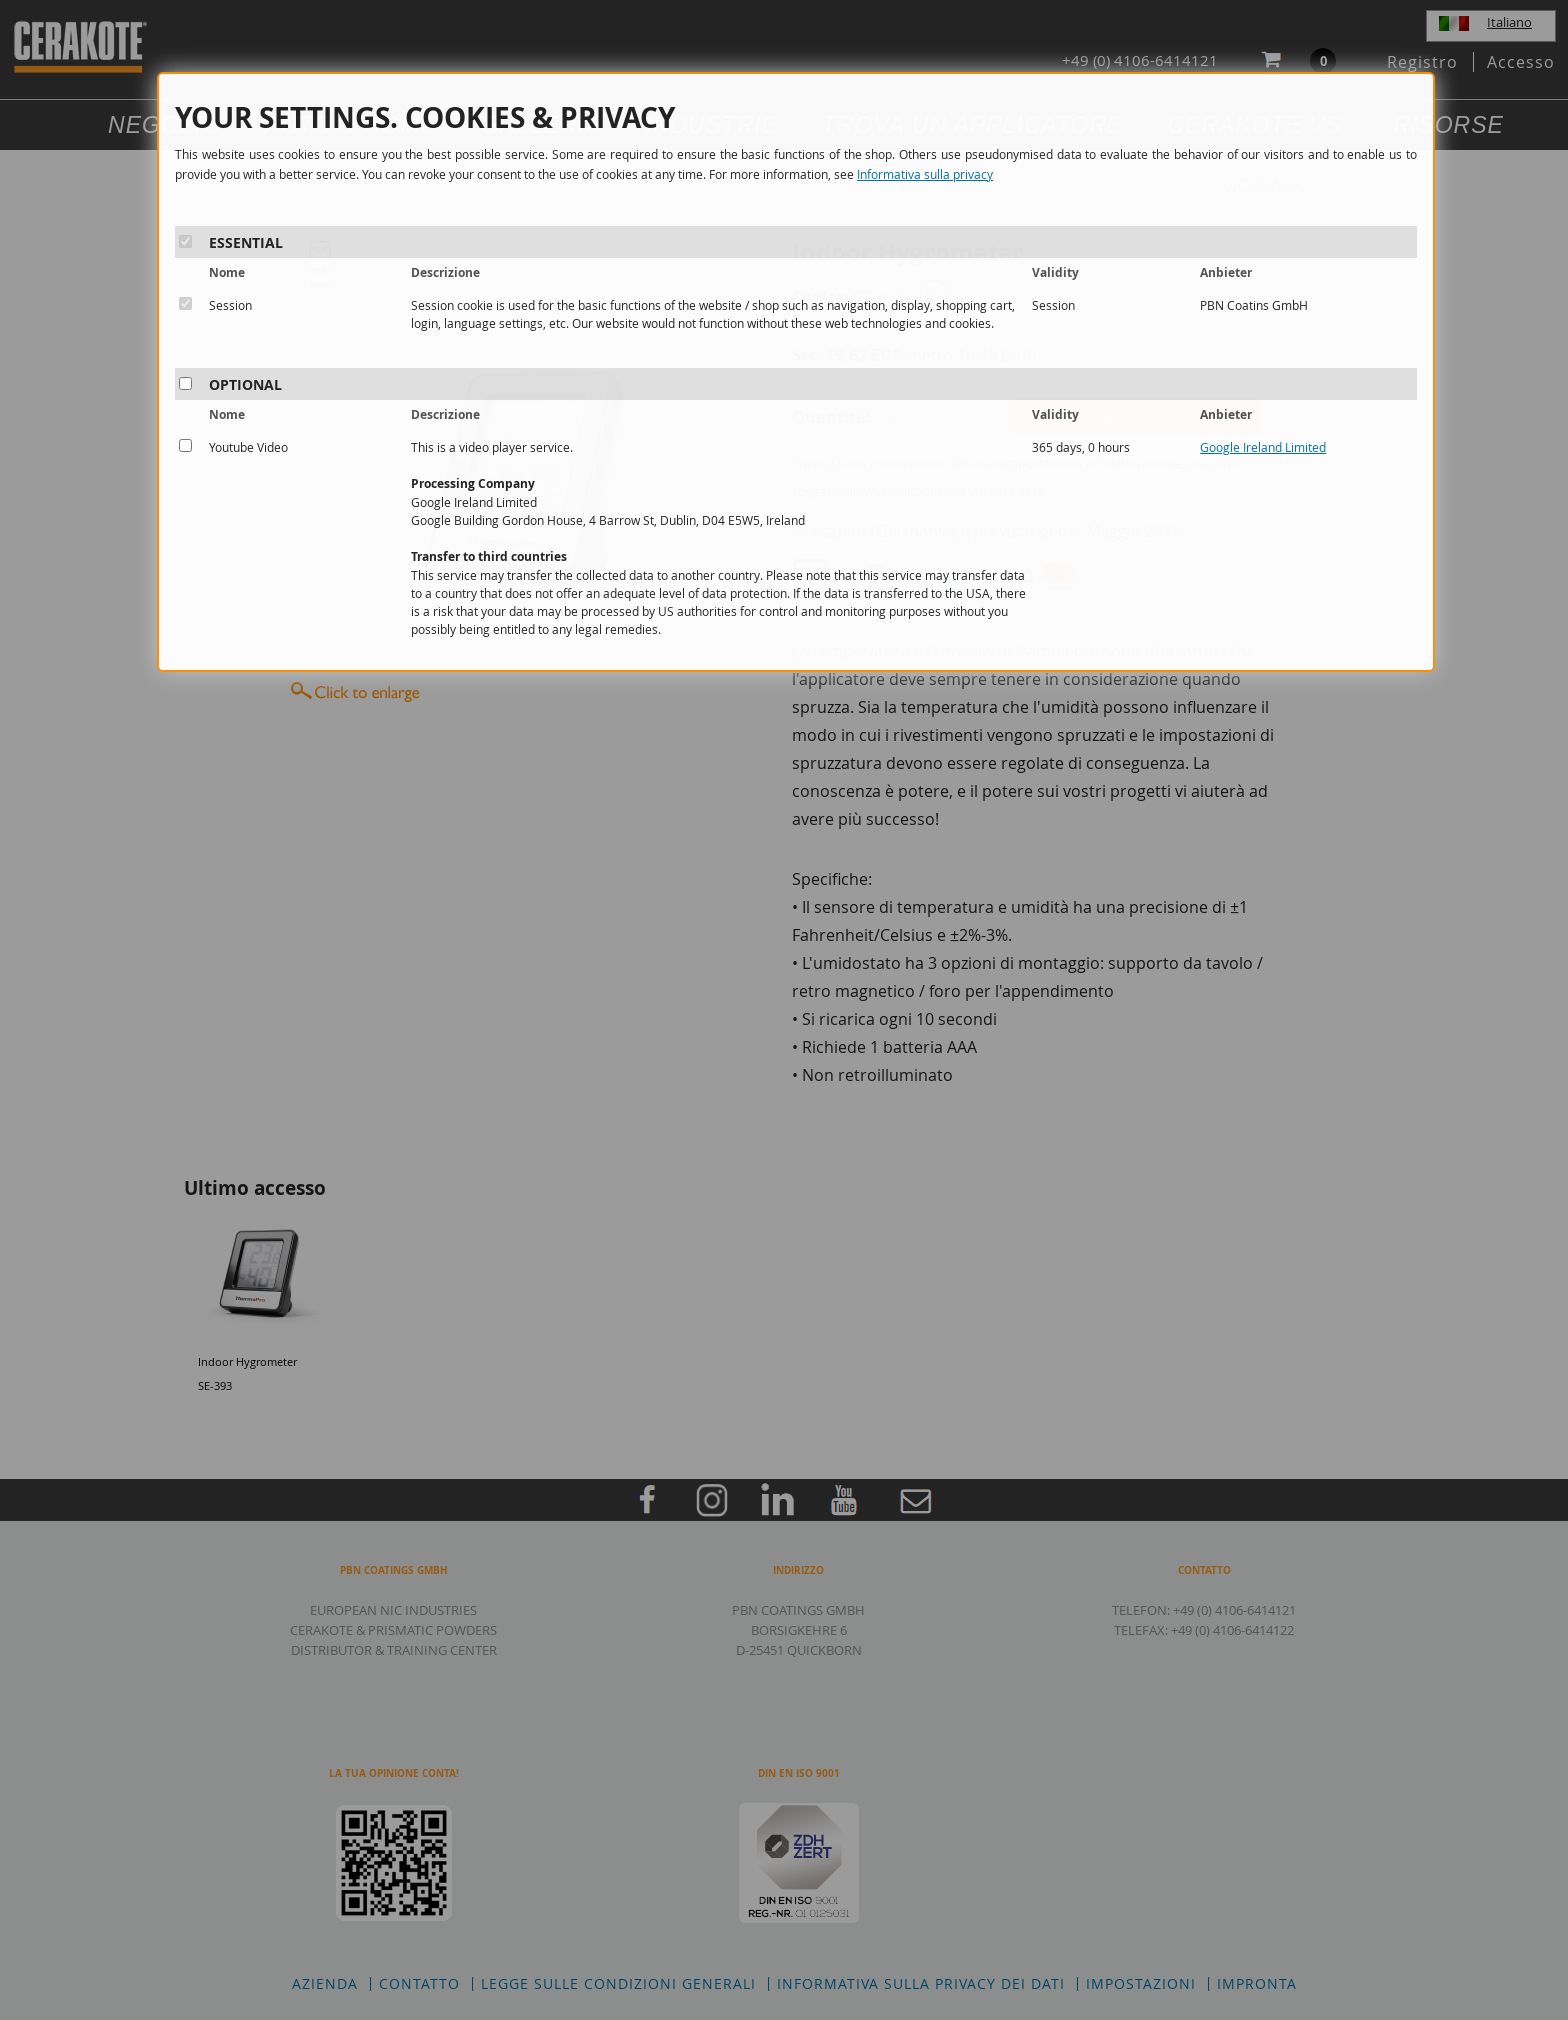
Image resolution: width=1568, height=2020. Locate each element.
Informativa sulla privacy (925, 174)
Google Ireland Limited (1263, 447)
